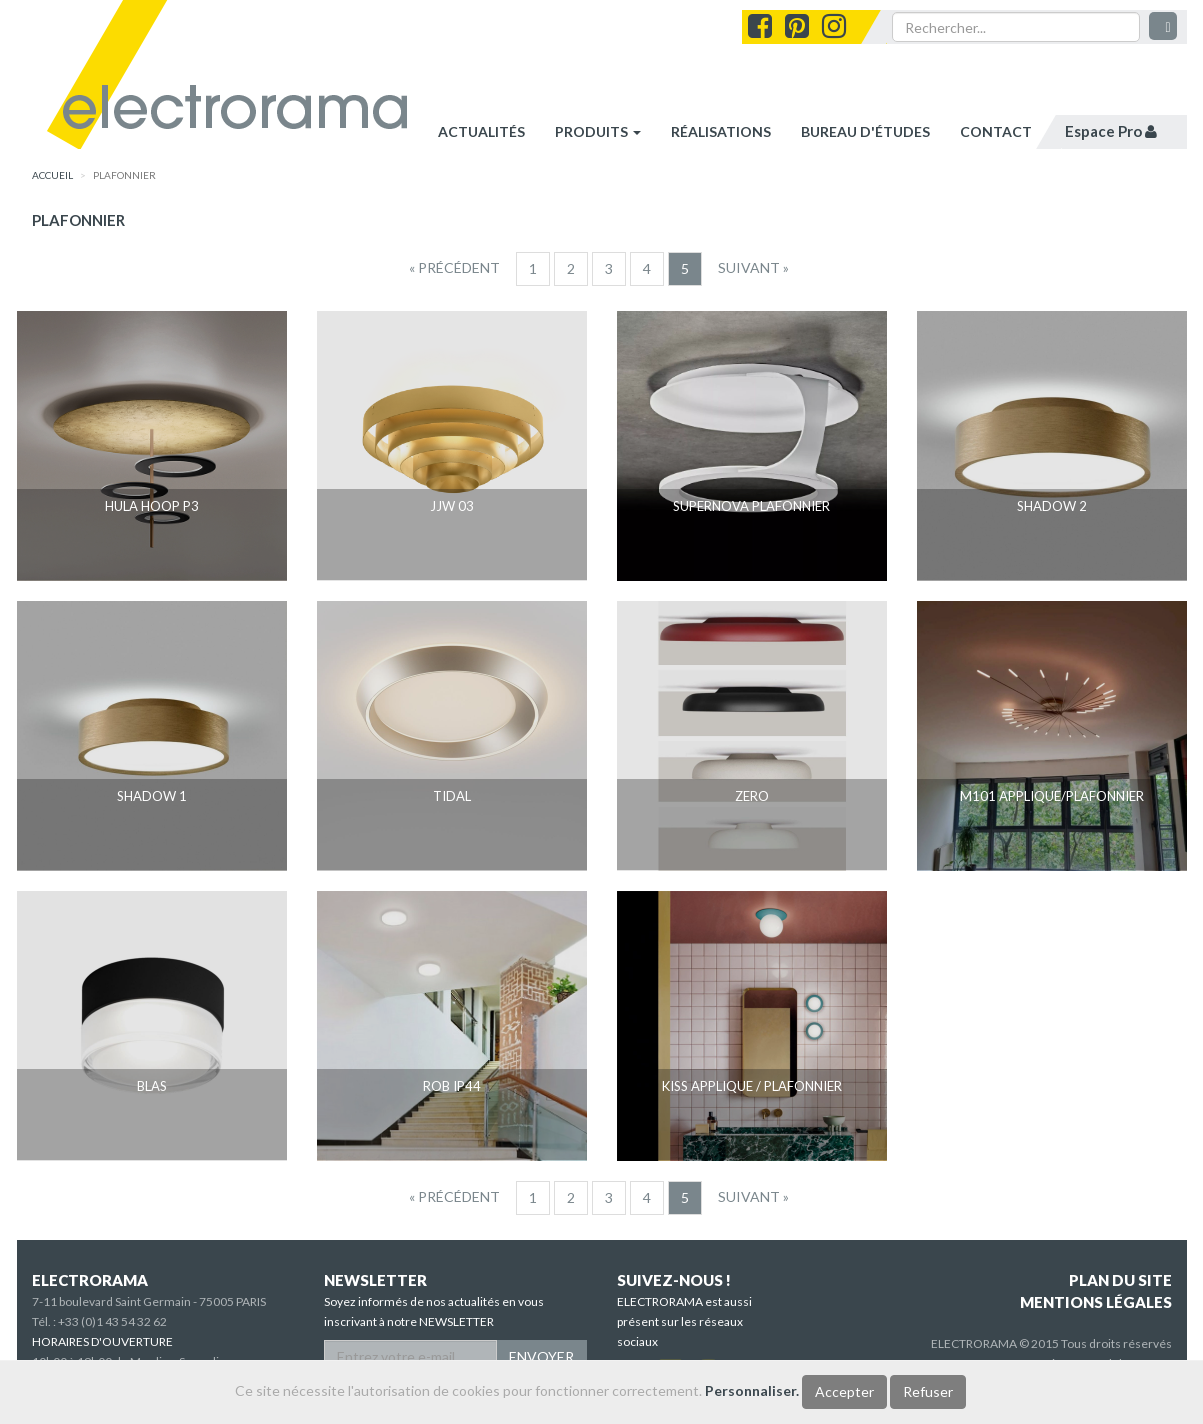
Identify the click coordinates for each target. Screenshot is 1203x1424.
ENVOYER (541, 1356)
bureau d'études (865, 131)
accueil (52, 175)
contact (996, 131)
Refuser (928, 1391)
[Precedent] (454, 268)
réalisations (721, 131)
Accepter (844, 1391)
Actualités (481, 131)
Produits (598, 131)
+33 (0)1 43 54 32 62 (112, 1321)
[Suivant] (753, 268)
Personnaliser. (752, 1390)
